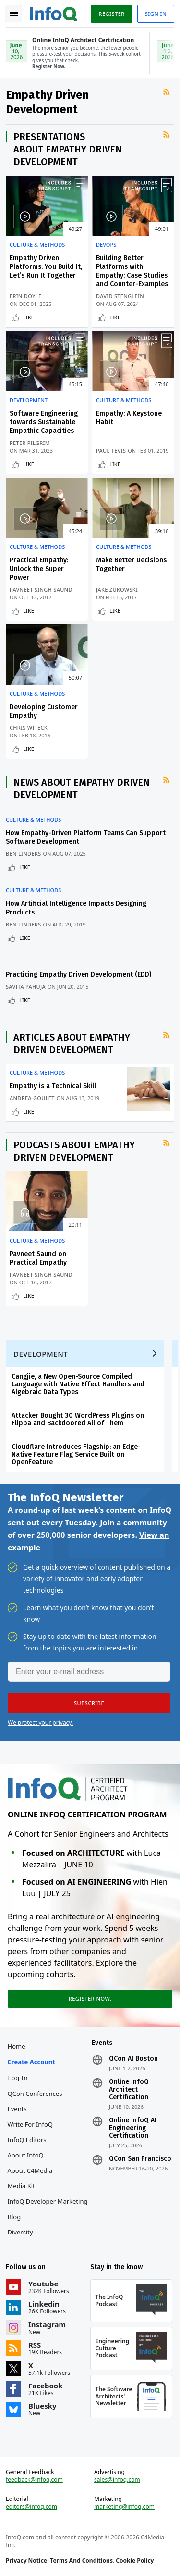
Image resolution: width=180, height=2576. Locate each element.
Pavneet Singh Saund (41, 589)
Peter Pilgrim (30, 442)
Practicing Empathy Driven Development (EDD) (78, 974)
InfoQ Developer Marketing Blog (48, 2209)
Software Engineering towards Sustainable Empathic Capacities (44, 422)
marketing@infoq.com (124, 2507)
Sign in (156, 13)
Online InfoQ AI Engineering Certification (132, 2128)
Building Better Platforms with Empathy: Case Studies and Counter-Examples (132, 271)
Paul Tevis (111, 450)
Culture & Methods (37, 244)
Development (29, 400)
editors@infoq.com (31, 2507)
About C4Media (30, 2170)
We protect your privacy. (40, 1722)
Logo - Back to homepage (54, 12)
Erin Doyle (25, 296)
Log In (18, 2077)
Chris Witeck (29, 727)
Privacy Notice (26, 2560)
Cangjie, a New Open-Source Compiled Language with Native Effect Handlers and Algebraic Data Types (78, 1384)
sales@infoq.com (117, 2480)
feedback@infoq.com (34, 2480)
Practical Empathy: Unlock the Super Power (39, 569)
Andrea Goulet (32, 1098)
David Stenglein (120, 296)
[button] (89, 1703)
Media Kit (21, 2186)
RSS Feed (167, 99)
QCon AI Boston (133, 2059)
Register (111, 13)
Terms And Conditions (81, 2560)
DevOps (106, 244)
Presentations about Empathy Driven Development (67, 149)
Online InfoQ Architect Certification (129, 2089)
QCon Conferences (35, 2093)
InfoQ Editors (27, 2139)
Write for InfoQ (30, 2124)
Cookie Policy (135, 2560)
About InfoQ (26, 2155)
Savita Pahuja (26, 986)
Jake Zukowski (117, 589)
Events (17, 2109)
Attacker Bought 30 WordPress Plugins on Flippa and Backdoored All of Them (78, 1419)
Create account (31, 2061)
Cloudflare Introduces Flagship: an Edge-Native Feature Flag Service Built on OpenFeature (76, 1454)
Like (28, 317)
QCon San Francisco (140, 2159)
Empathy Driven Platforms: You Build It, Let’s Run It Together (46, 266)
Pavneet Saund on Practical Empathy (38, 1258)
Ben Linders (23, 853)
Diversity (20, 2232)
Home (16, 2046)
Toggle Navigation (14, 14)
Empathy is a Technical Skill (53, 1086)
